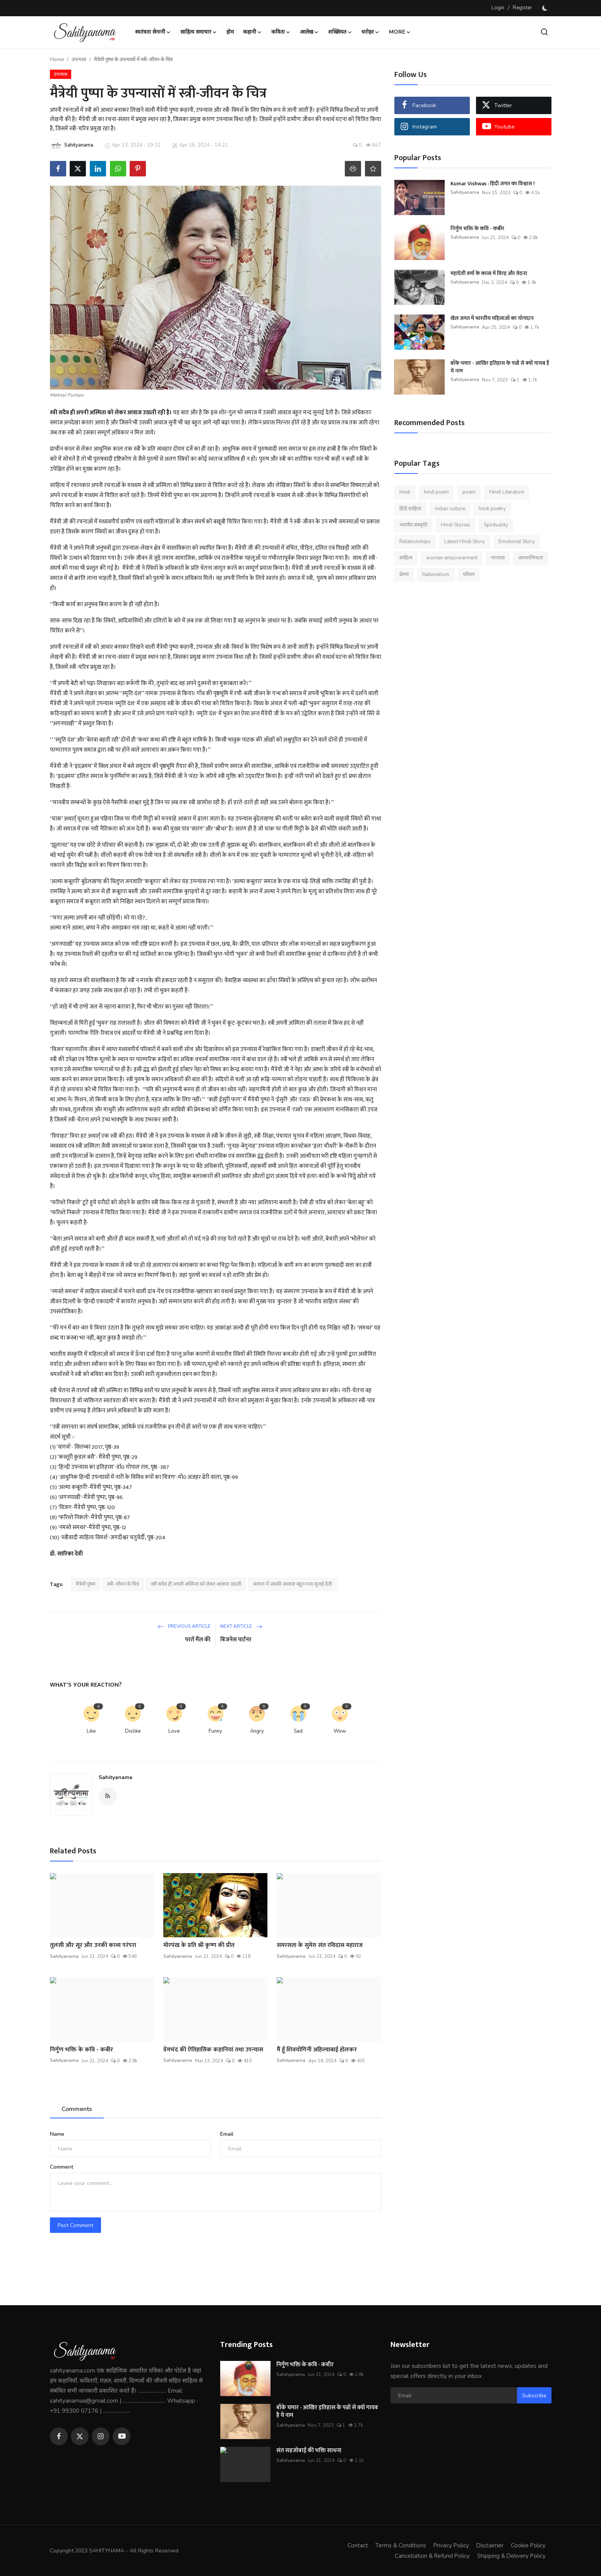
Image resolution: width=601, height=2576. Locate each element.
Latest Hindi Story (464, 541)
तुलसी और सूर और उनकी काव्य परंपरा (93, 1945)
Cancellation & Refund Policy (431, 2555)
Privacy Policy (450, 2545)
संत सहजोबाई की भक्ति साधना (308, 2451)
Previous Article (184, 1626)
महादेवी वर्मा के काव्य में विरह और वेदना (488, 273)
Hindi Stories (455, 524)
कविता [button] (281, 32)
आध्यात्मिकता (530, 557)
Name (57, 2134)
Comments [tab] (77, 2109)
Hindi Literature (506, 492)
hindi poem (436, 492)
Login (497, 7)
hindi (404, 492)
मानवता (498, 557)
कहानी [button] (252, 32)
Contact (356, 2545)
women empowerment (452, 557)
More (400, 32)
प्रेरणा (404, 574)
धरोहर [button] (370, 32)
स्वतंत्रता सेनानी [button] (153, 32)
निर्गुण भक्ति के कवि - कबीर (81, 2050)
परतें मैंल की (198, 1640)
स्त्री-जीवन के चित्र (123, 1584)
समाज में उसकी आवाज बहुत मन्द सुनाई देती (292, 1584)
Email (226, 2134)
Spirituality (496, 524)
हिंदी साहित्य (410, 508)
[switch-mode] (545, 8)
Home (57, 59)
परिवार (468, 574)
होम (230, 32)
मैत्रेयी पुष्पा (85, 1584)
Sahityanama (115, 1777)
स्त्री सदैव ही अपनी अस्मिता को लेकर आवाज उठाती (196, 1584)
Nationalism (435, 574)
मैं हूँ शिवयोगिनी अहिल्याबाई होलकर (317, 2050)
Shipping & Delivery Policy (511, 2555)
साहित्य (406, 557)
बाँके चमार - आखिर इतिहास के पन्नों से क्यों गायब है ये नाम (499, 367)
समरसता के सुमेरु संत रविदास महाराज (320, 1945)
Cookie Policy (528, 2545)
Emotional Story (516, 541)
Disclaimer (489, 2545)
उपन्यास (79, 59)
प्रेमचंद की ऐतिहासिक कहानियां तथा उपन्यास (213, 2050)
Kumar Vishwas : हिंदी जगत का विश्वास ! (492, 184)
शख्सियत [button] (340, 32)
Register (522, 7)
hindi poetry (492, 508)
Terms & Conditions (399, 2545)
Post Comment (75, 2225)
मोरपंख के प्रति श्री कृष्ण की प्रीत (199, 1945)
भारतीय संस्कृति (413, 524)
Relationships (415, 541)
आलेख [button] (309, 32)
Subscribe (534, 2395)
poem (469, 492)
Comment (61, 2167)
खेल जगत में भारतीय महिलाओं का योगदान (492, 318)
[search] (544, 32)
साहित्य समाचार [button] (198, 32)
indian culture (450, 508)
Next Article (241, 1626)
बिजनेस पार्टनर (236, 1640)
